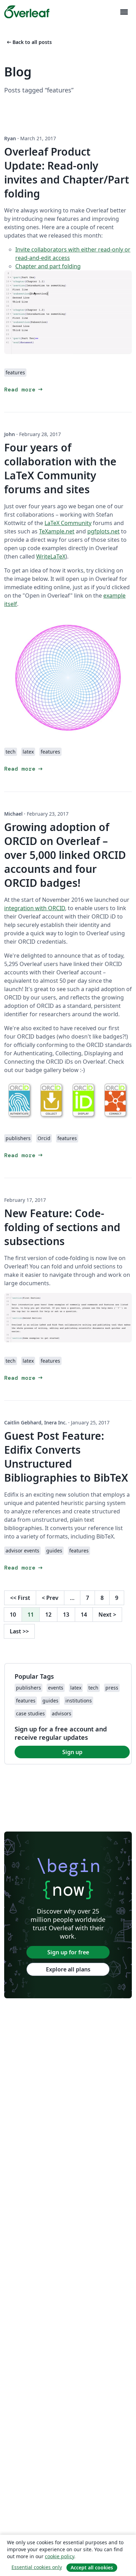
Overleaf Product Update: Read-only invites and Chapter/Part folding (66, 172)
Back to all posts (29, 42)
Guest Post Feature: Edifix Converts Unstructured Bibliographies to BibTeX (66, 1457)
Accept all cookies (92, 2567)
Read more (24, 389)
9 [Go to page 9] (116, 1598)
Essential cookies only (36, 2567)
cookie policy (59, 2556)
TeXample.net (56, 531)
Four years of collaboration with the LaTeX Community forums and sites (60, 468)
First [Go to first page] (20, 1598)
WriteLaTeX (50, 556)
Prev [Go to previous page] (50, 1598)
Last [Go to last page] (19, 1631)
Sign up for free (68, 1952)
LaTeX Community (68, 523)
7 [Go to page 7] (87, 1598)
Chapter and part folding (48, 266)
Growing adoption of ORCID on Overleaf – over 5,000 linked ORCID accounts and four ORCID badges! (65, 855)
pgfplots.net (103, 531)
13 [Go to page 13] (66, 1614)
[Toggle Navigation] (124, 12)
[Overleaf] (26, 12)
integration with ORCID (34, 908)
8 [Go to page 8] (102, 1598)
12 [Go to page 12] (48, 1614)
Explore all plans (68, 1969)
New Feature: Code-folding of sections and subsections (62, 1227)
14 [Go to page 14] (84, 1614)
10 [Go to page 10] (13, 1614)
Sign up (72, 1752)
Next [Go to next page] (107, 1614)
